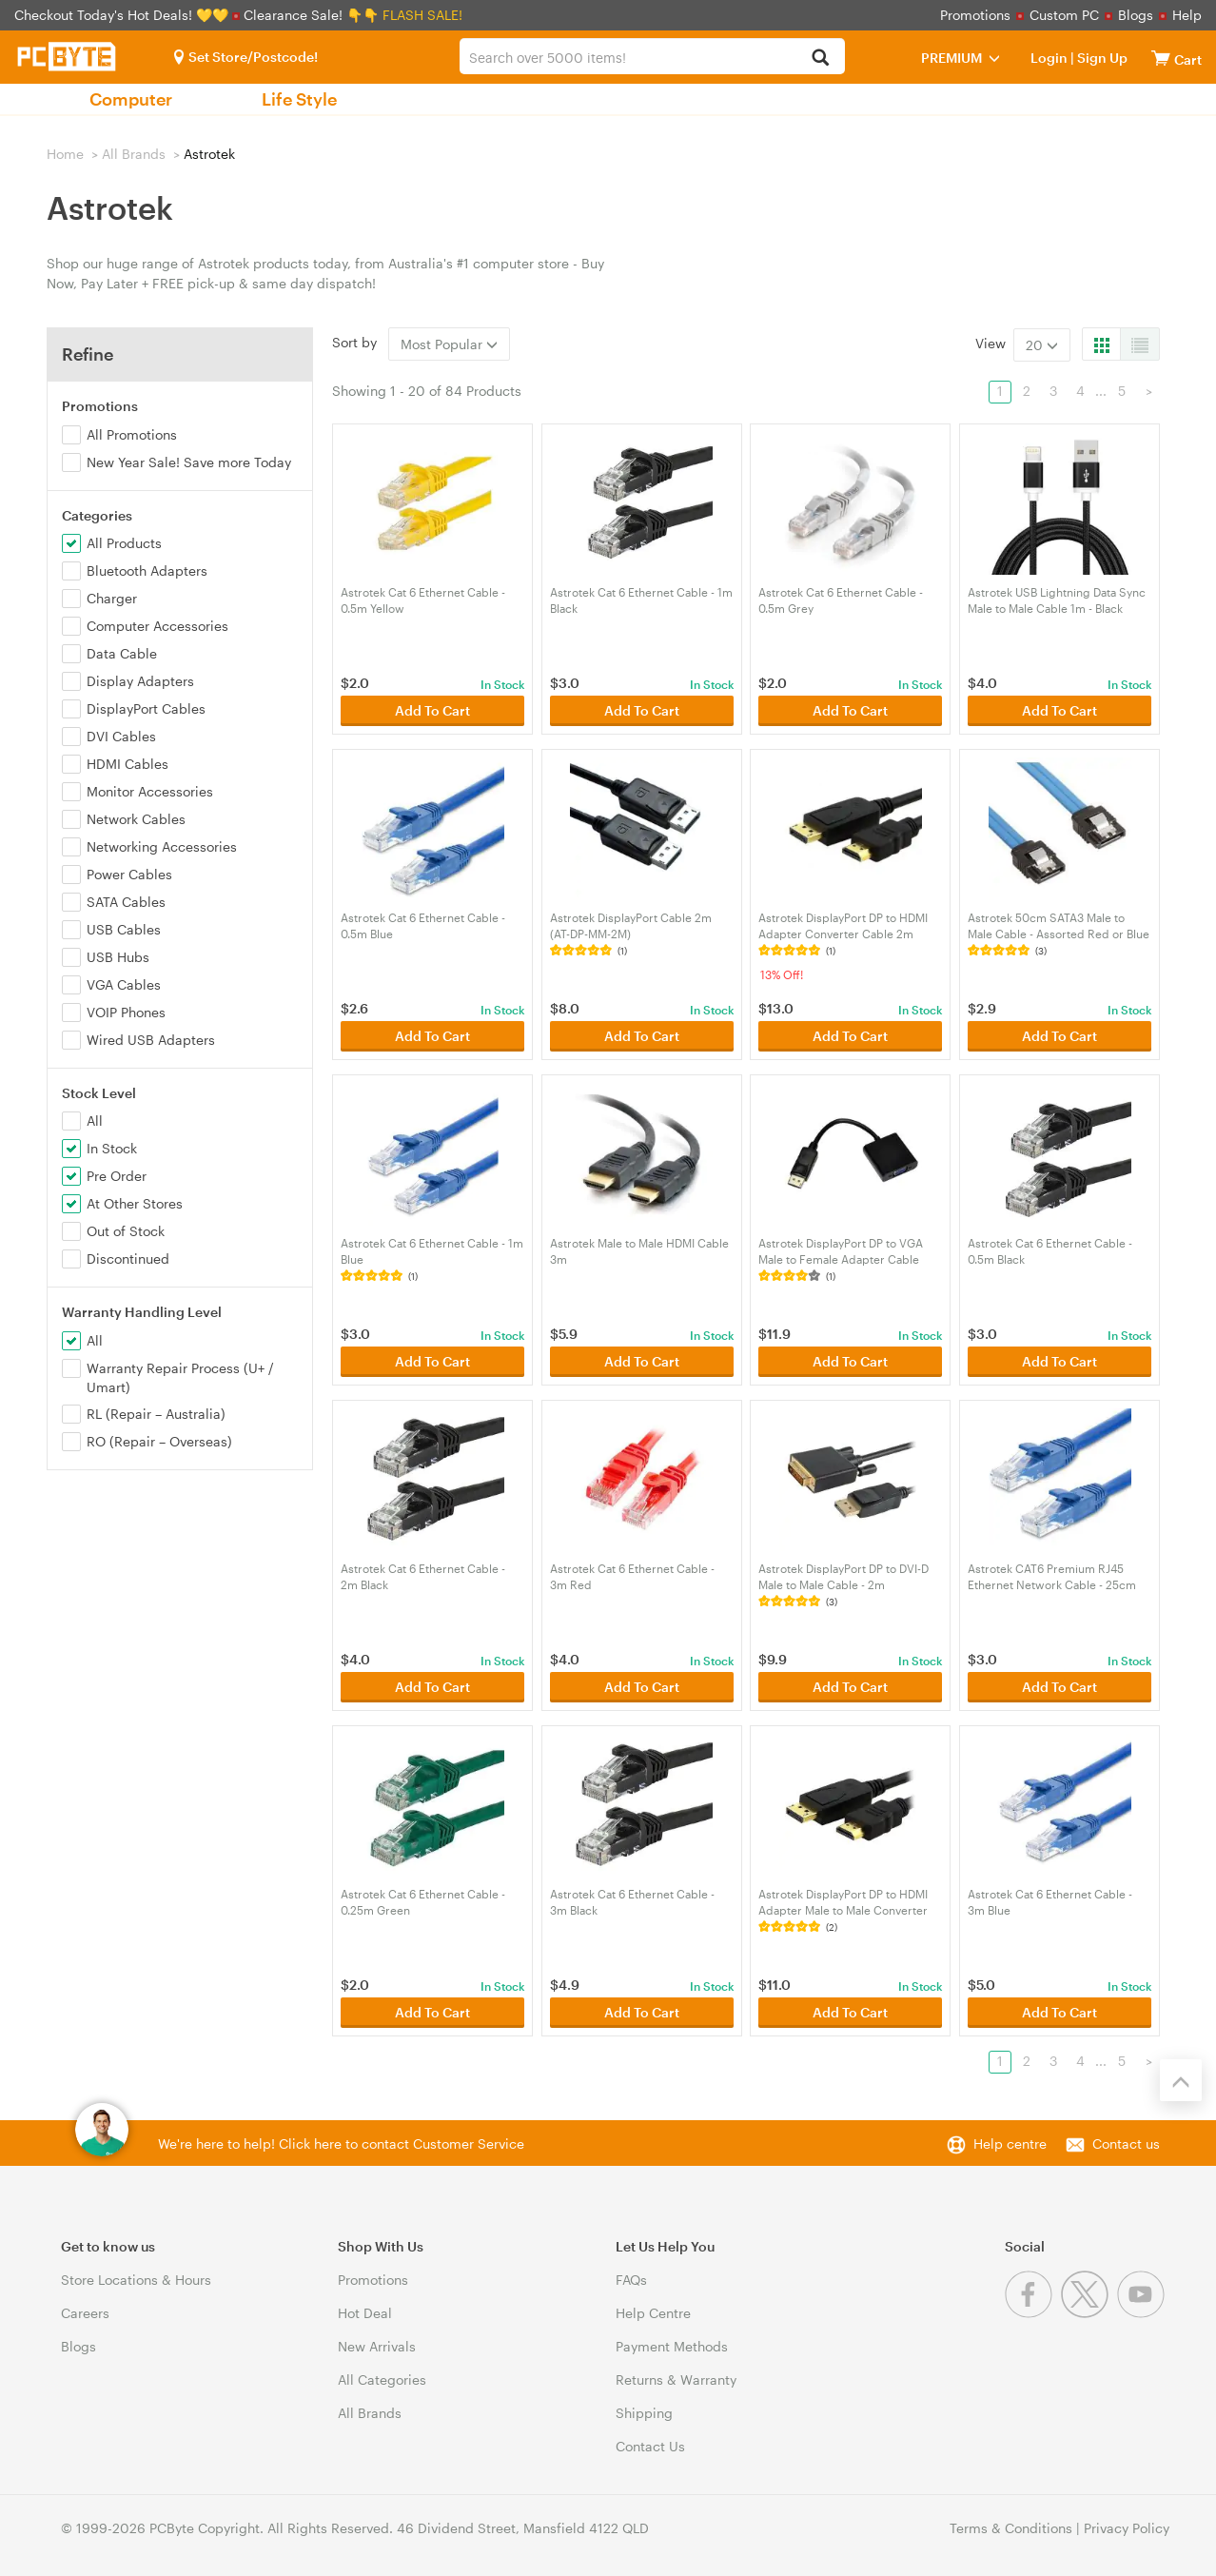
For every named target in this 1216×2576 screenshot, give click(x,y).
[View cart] (1160, 57)
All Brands (134, 154)
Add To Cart (432, 710)
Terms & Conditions (1011, 2528)
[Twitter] (1089, 2313)
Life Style (299, 98)
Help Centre (653, 2313)
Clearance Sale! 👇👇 (311, 15)
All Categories (382, 2379)
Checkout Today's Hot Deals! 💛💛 (123, 15)
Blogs (1135, 15)
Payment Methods (672, 2346)
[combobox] (653, 56)
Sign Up (1101, 57)
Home (65, 154)
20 (1042, 345)
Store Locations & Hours (136, 2279)
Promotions (975, 15)
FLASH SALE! (422, 15)
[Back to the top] (1181, 2080)
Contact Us (650, 2446)
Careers (85, 2313)
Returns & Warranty (676, 2379)
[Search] (819, 58)
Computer (130, 98)
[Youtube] (1143, 2313)
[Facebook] (1033, 2313)
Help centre (1010, 2143)
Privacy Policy (1126, 2528)
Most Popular (449, 344)
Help (1187, 15)
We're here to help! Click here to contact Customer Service (341, 2143)
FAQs (631, 2279)
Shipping (644, 2413)
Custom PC (1064, 15)
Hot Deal (365, 2313)
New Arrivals (377, 2346)
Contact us (1126, 2143)
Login (1049, 57)
